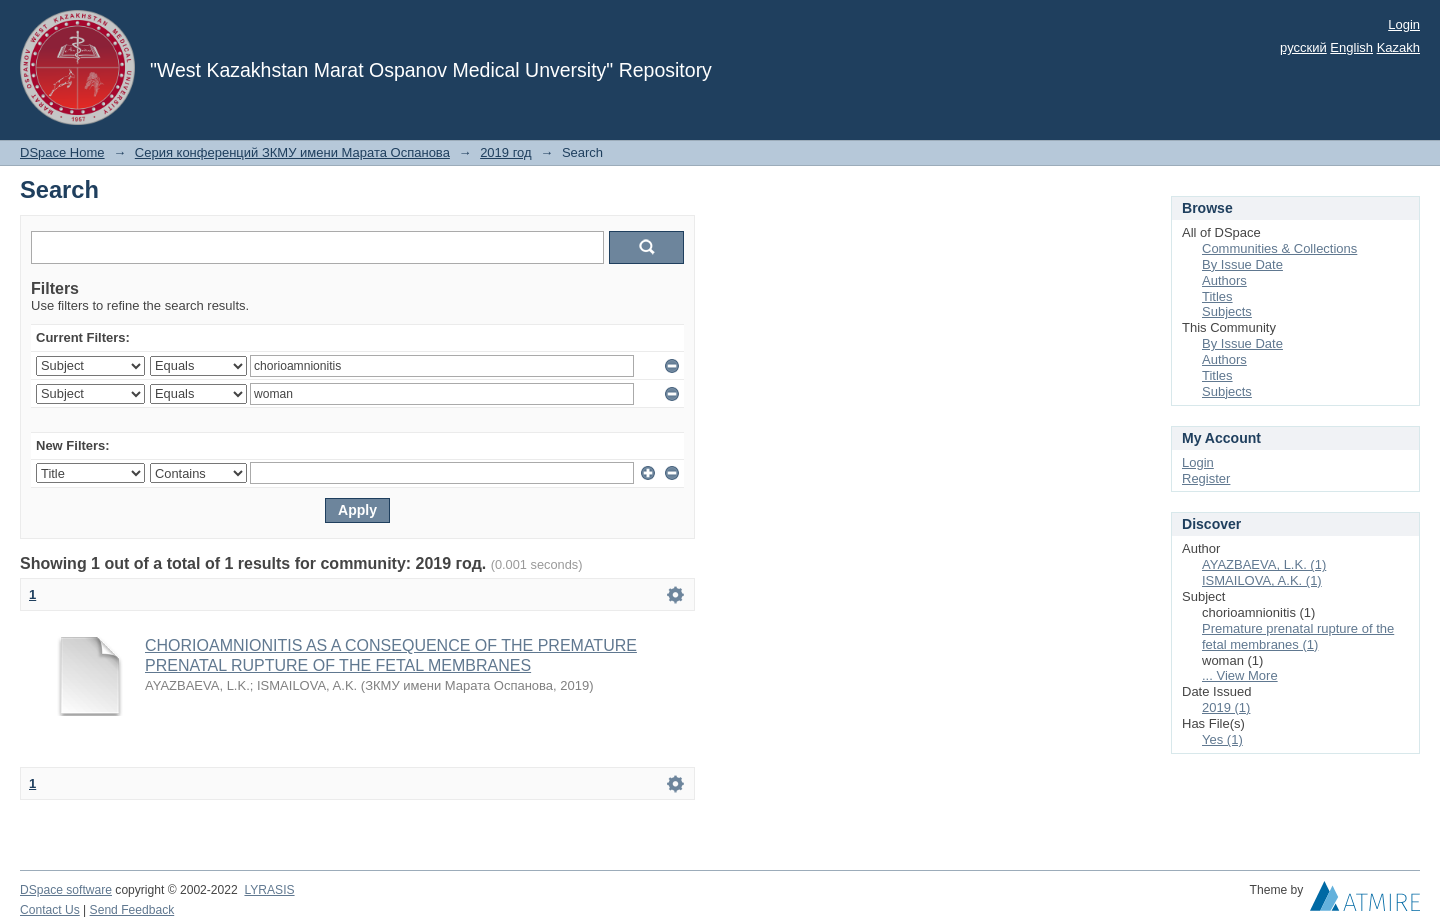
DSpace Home (62, 152)
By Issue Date (1242, 264)
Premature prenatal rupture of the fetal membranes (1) (1298, 636)
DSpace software (66, 890)
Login (1404, 24)
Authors (1224, 280)
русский (1303, 47)
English (1351, 47)
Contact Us (50, 910)
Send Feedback (132, 910)
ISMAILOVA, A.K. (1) (1262, 580)
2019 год (506, 152)
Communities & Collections (1279, 248)
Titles (1217, 296)
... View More (1240, 675)
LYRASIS (269, 890)
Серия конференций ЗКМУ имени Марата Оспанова (292, 152)
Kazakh (1398, 47)
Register (1206, 478)
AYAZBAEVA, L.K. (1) (1264, 564)
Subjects (1227, 311)
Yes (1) (1222, 739)
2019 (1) (1226, 707)
